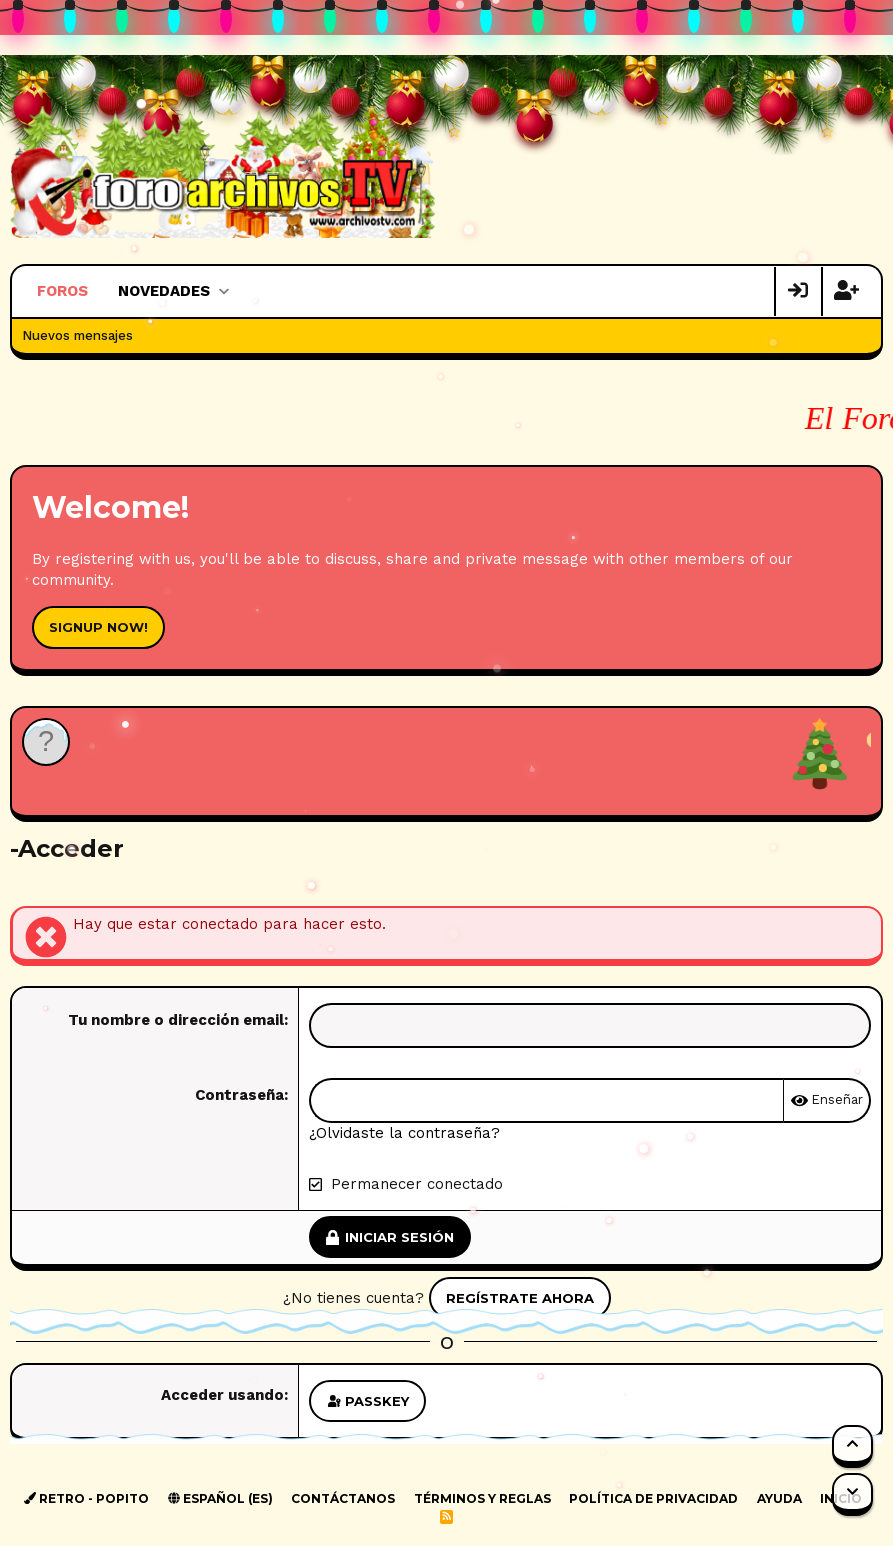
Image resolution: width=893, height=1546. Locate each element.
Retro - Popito (86, 1498)
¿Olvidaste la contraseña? (404, 1133)
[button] (223, 291)
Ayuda (779, 1498)
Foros (62, 291)
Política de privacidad (653, 1498)
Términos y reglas (482, 1498)
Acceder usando (222, 1395)
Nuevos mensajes (77, 335)
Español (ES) (220, 1498)
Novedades (164, 291)
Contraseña (239, 1095)
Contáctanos (343, 1498)
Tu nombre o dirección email (176, 1020)
